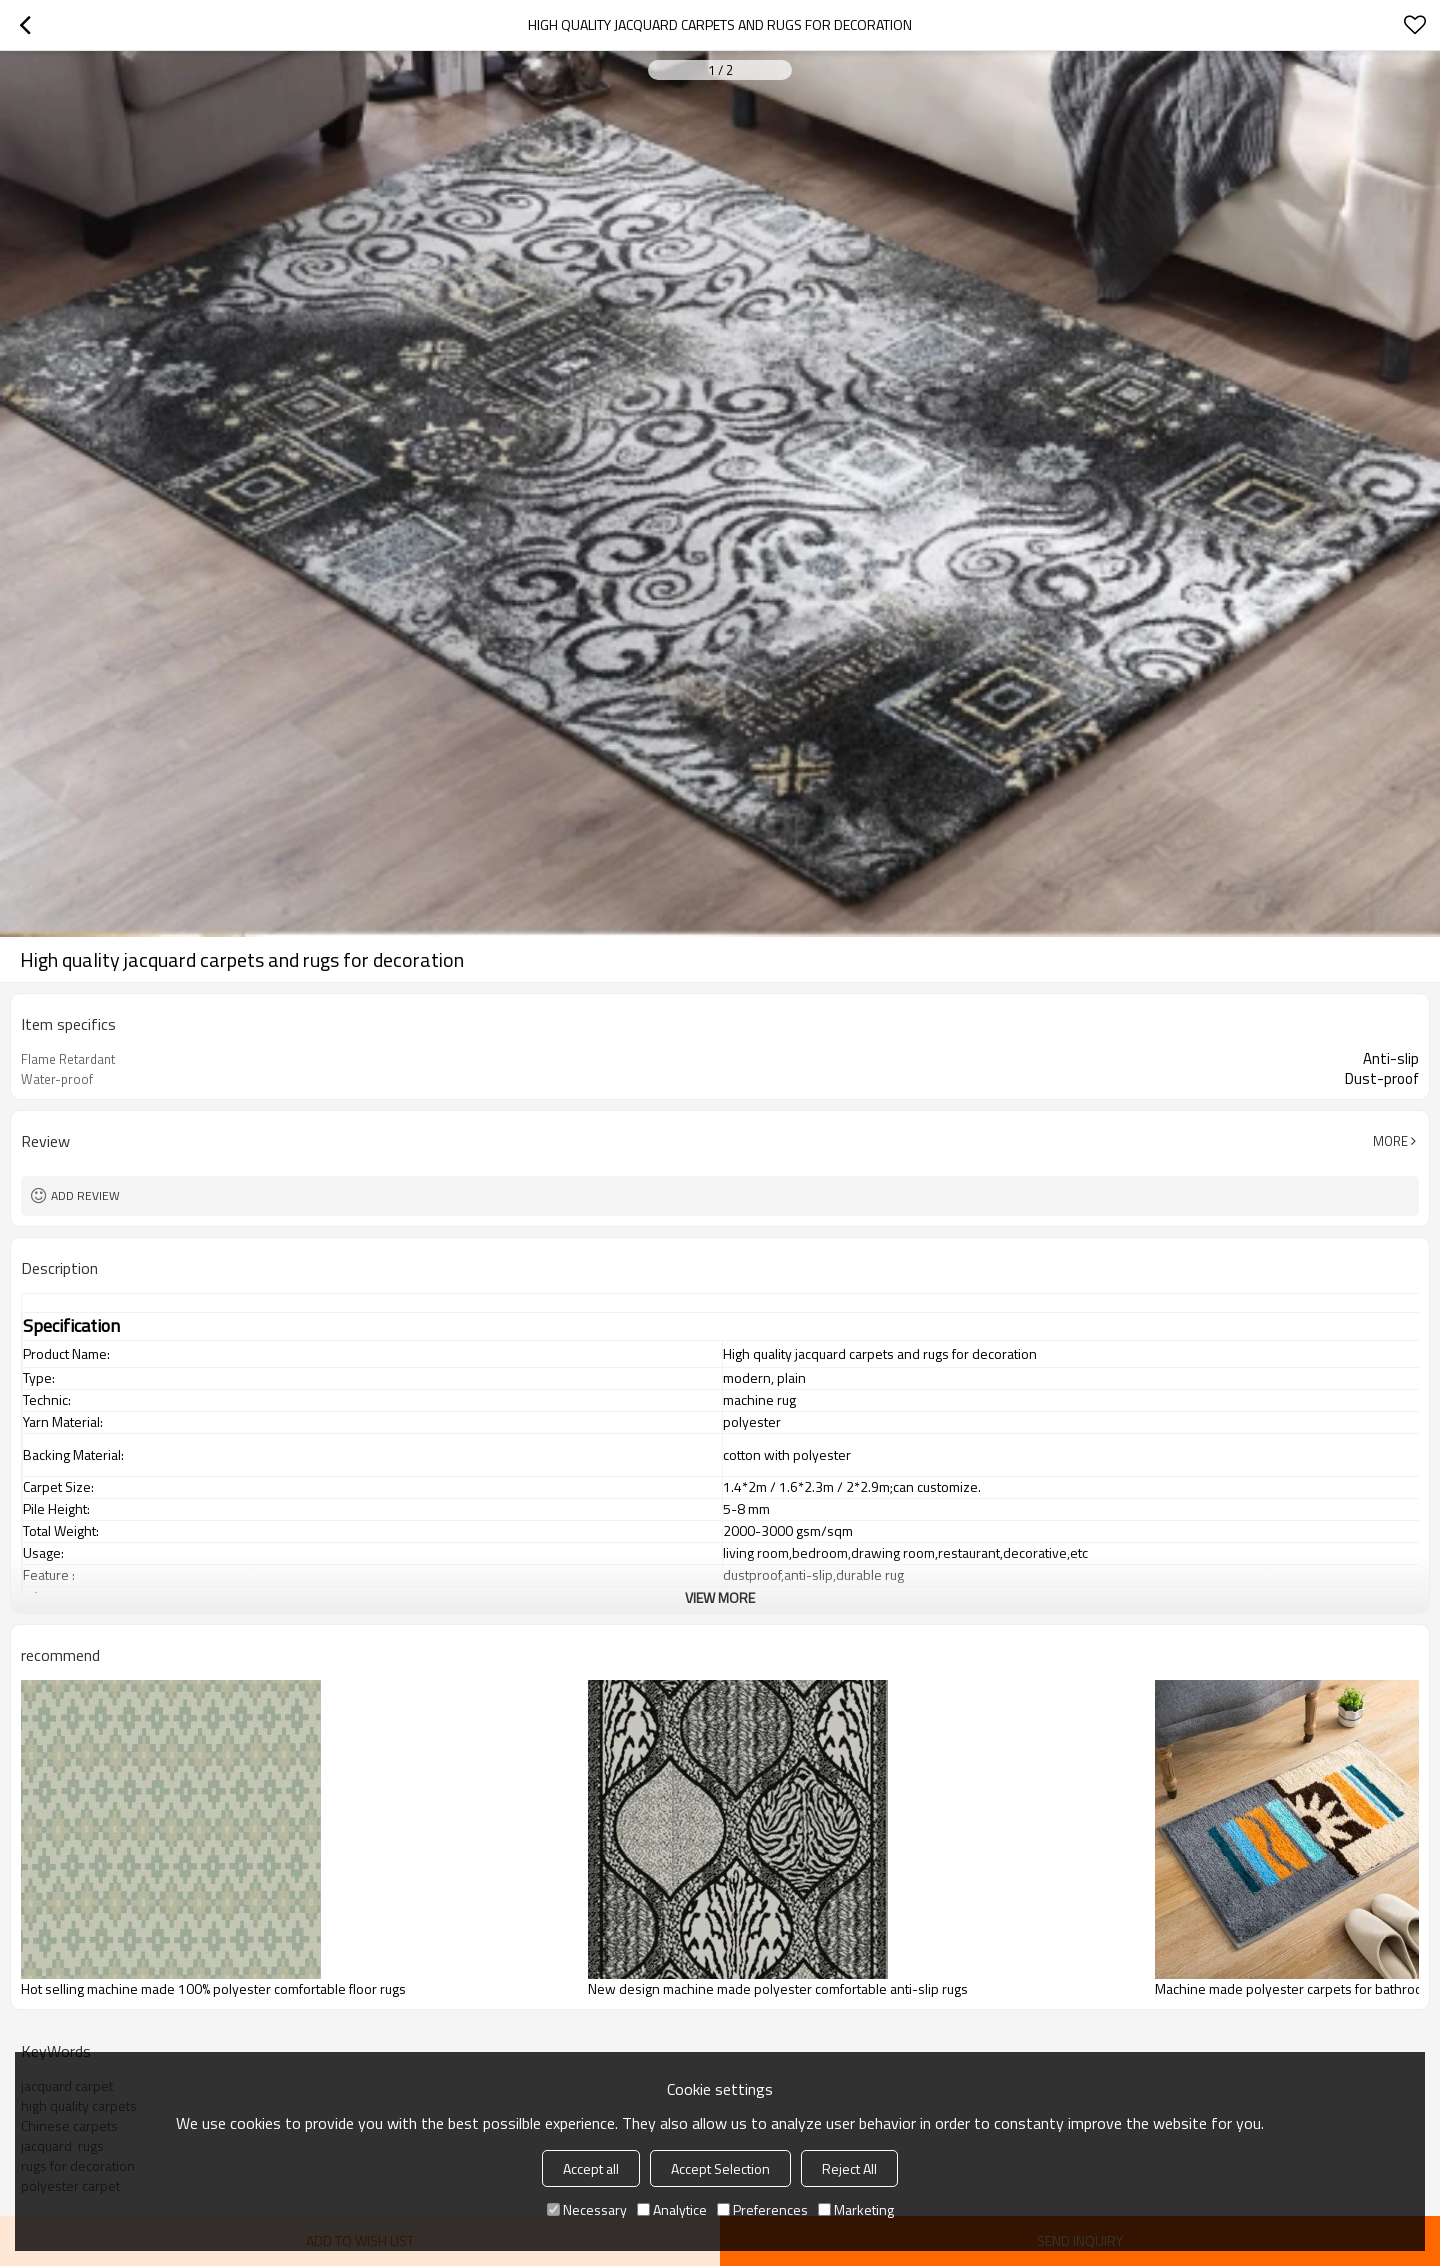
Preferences (762, 2209)
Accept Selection (720, 2168)
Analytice (672, 2209)
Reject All (849, 2168)
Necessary (587, 2209)
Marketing (856, 2209)
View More (720, 1597)
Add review (85, 1195)
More (1390, 1141)
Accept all (591, 2168)
